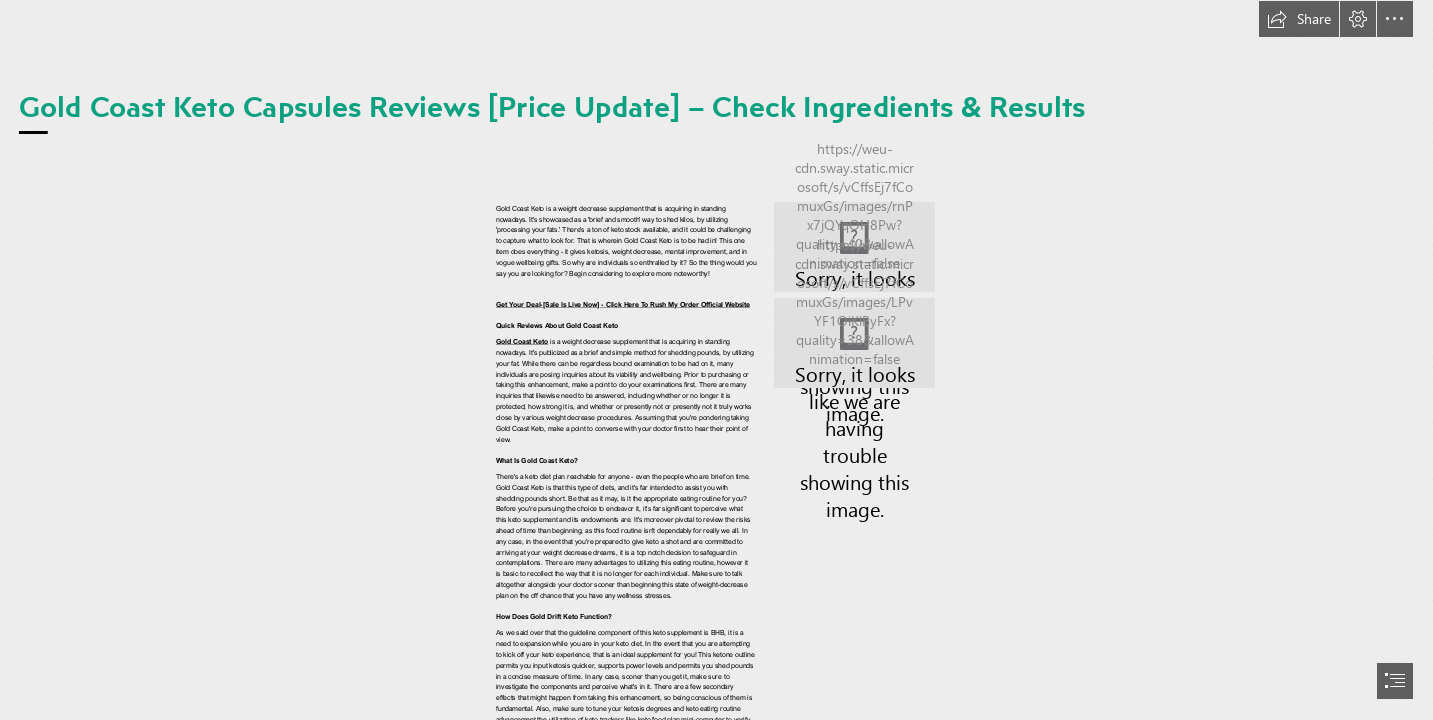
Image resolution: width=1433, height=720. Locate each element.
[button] (1299, 19)
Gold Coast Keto (522, 342)
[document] (716, 360)
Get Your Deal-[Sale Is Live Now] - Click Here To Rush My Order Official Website (623, 305)
